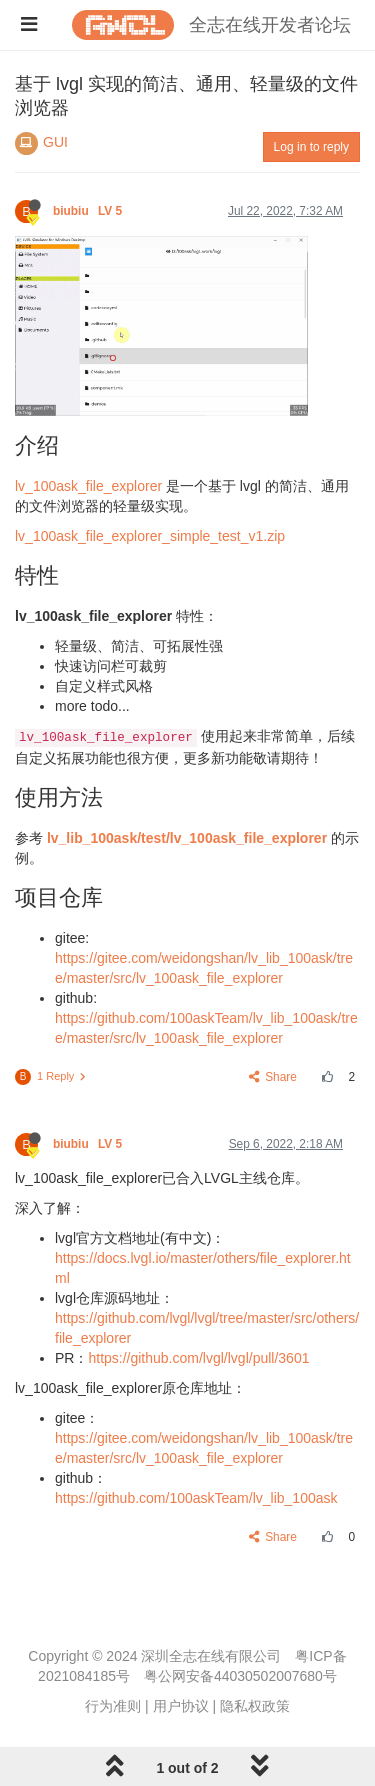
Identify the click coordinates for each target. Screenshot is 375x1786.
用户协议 (181, 1706)
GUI (55, 142)
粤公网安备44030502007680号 (240, 1676)
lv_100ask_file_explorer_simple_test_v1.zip (150, 536)
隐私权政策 (255, 1706)
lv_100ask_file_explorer (88, 486)
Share (273, 1077)
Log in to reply (311, 147)
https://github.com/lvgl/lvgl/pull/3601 (198, 1358)
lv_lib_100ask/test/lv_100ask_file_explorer (187, 838)
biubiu (89, 211)
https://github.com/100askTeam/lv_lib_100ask (196, 1498)
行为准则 (113, 1706)
